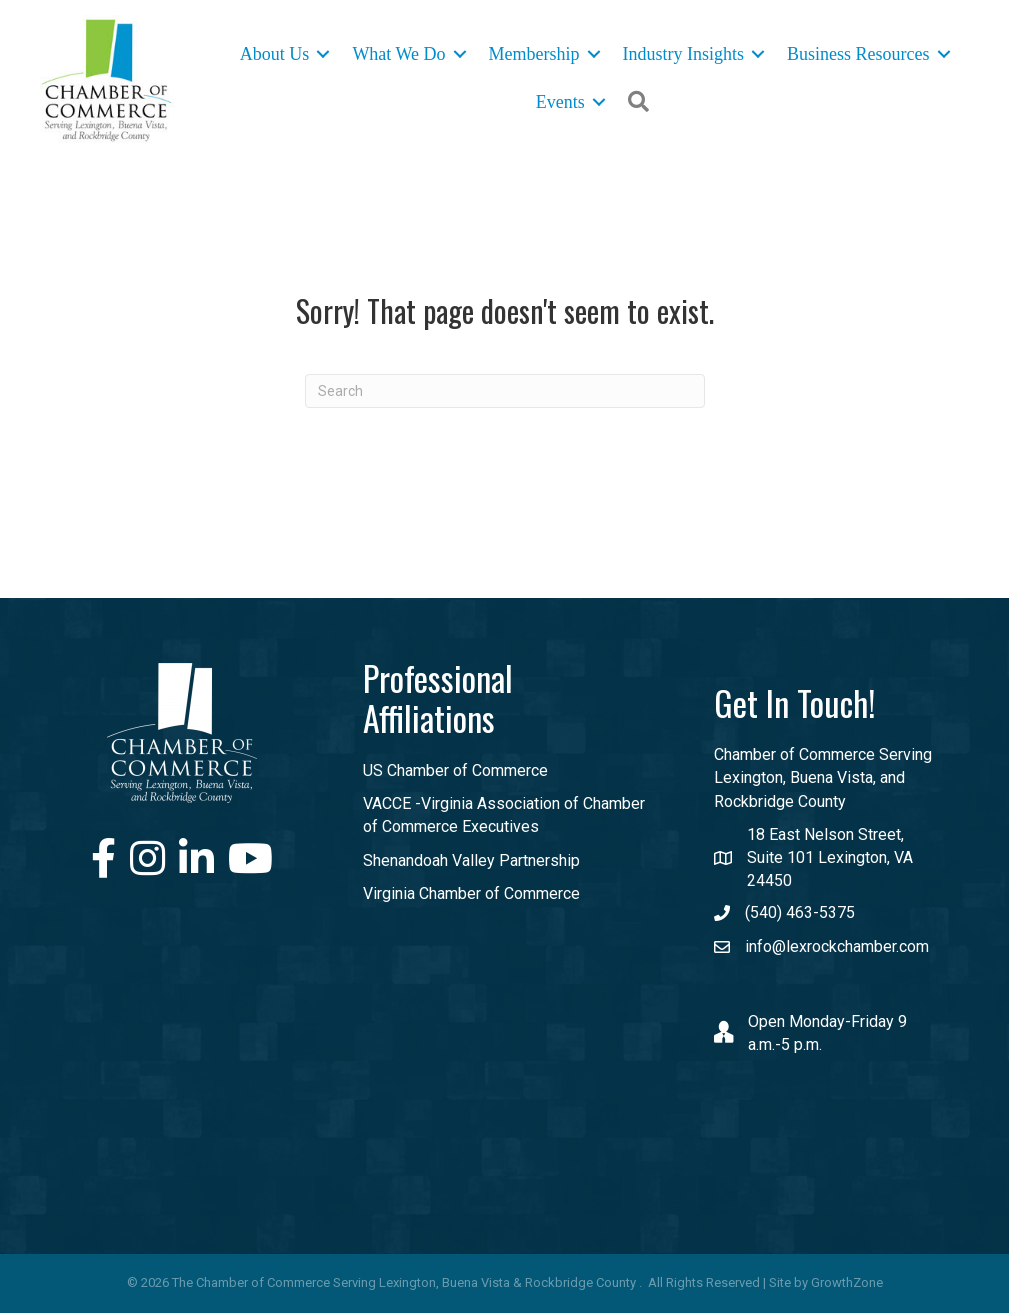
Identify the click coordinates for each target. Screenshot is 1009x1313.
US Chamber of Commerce (455, 770)
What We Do (398, 54)
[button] (638, 101)
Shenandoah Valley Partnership (471, 860)
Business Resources (858, 54)
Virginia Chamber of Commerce (471, 893)
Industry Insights (684, 54)
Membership (534, 54)
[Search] (505, 390)
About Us (275, 54)
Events (560, 102)
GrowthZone (847, 1282)
